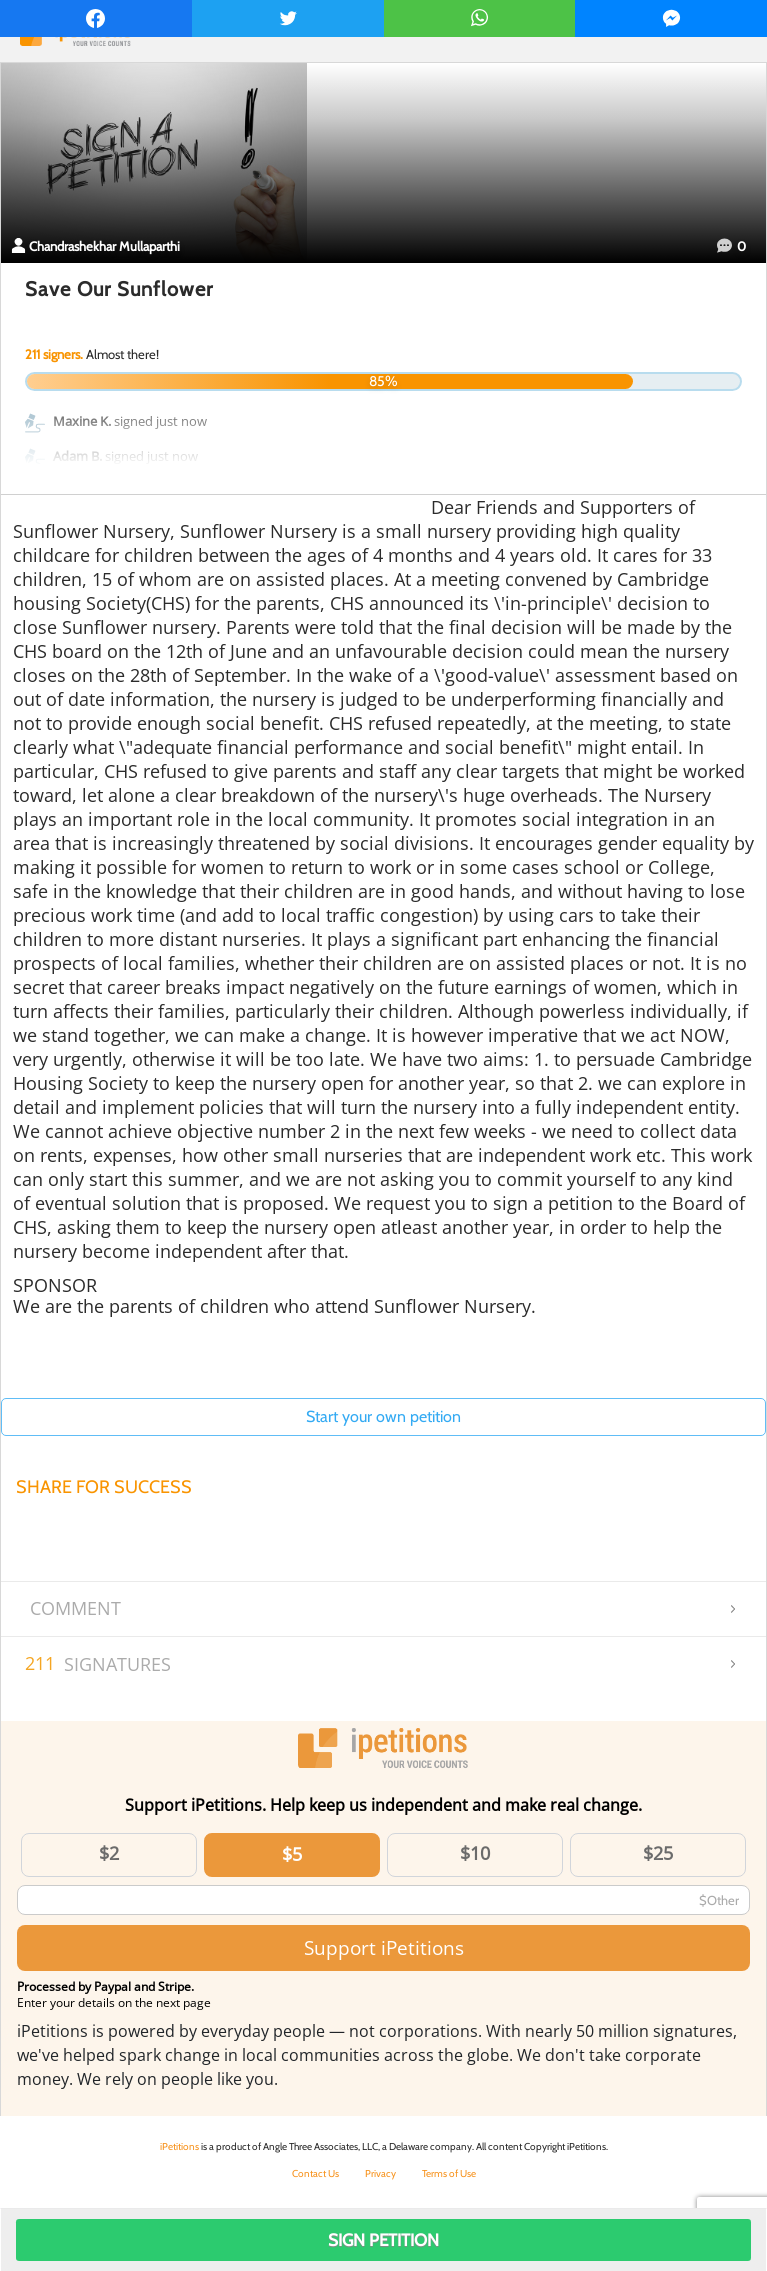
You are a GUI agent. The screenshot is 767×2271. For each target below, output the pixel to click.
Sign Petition (383, 2240)
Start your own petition (383, 1416)
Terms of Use (449, 2173)
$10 (475, 1853)
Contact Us (315, 2173)
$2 (109, 1853)
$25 (658, 1853)
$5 (292, 1854)
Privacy (380, 2173)
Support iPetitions (384, 1947)
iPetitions (179, 2146)
